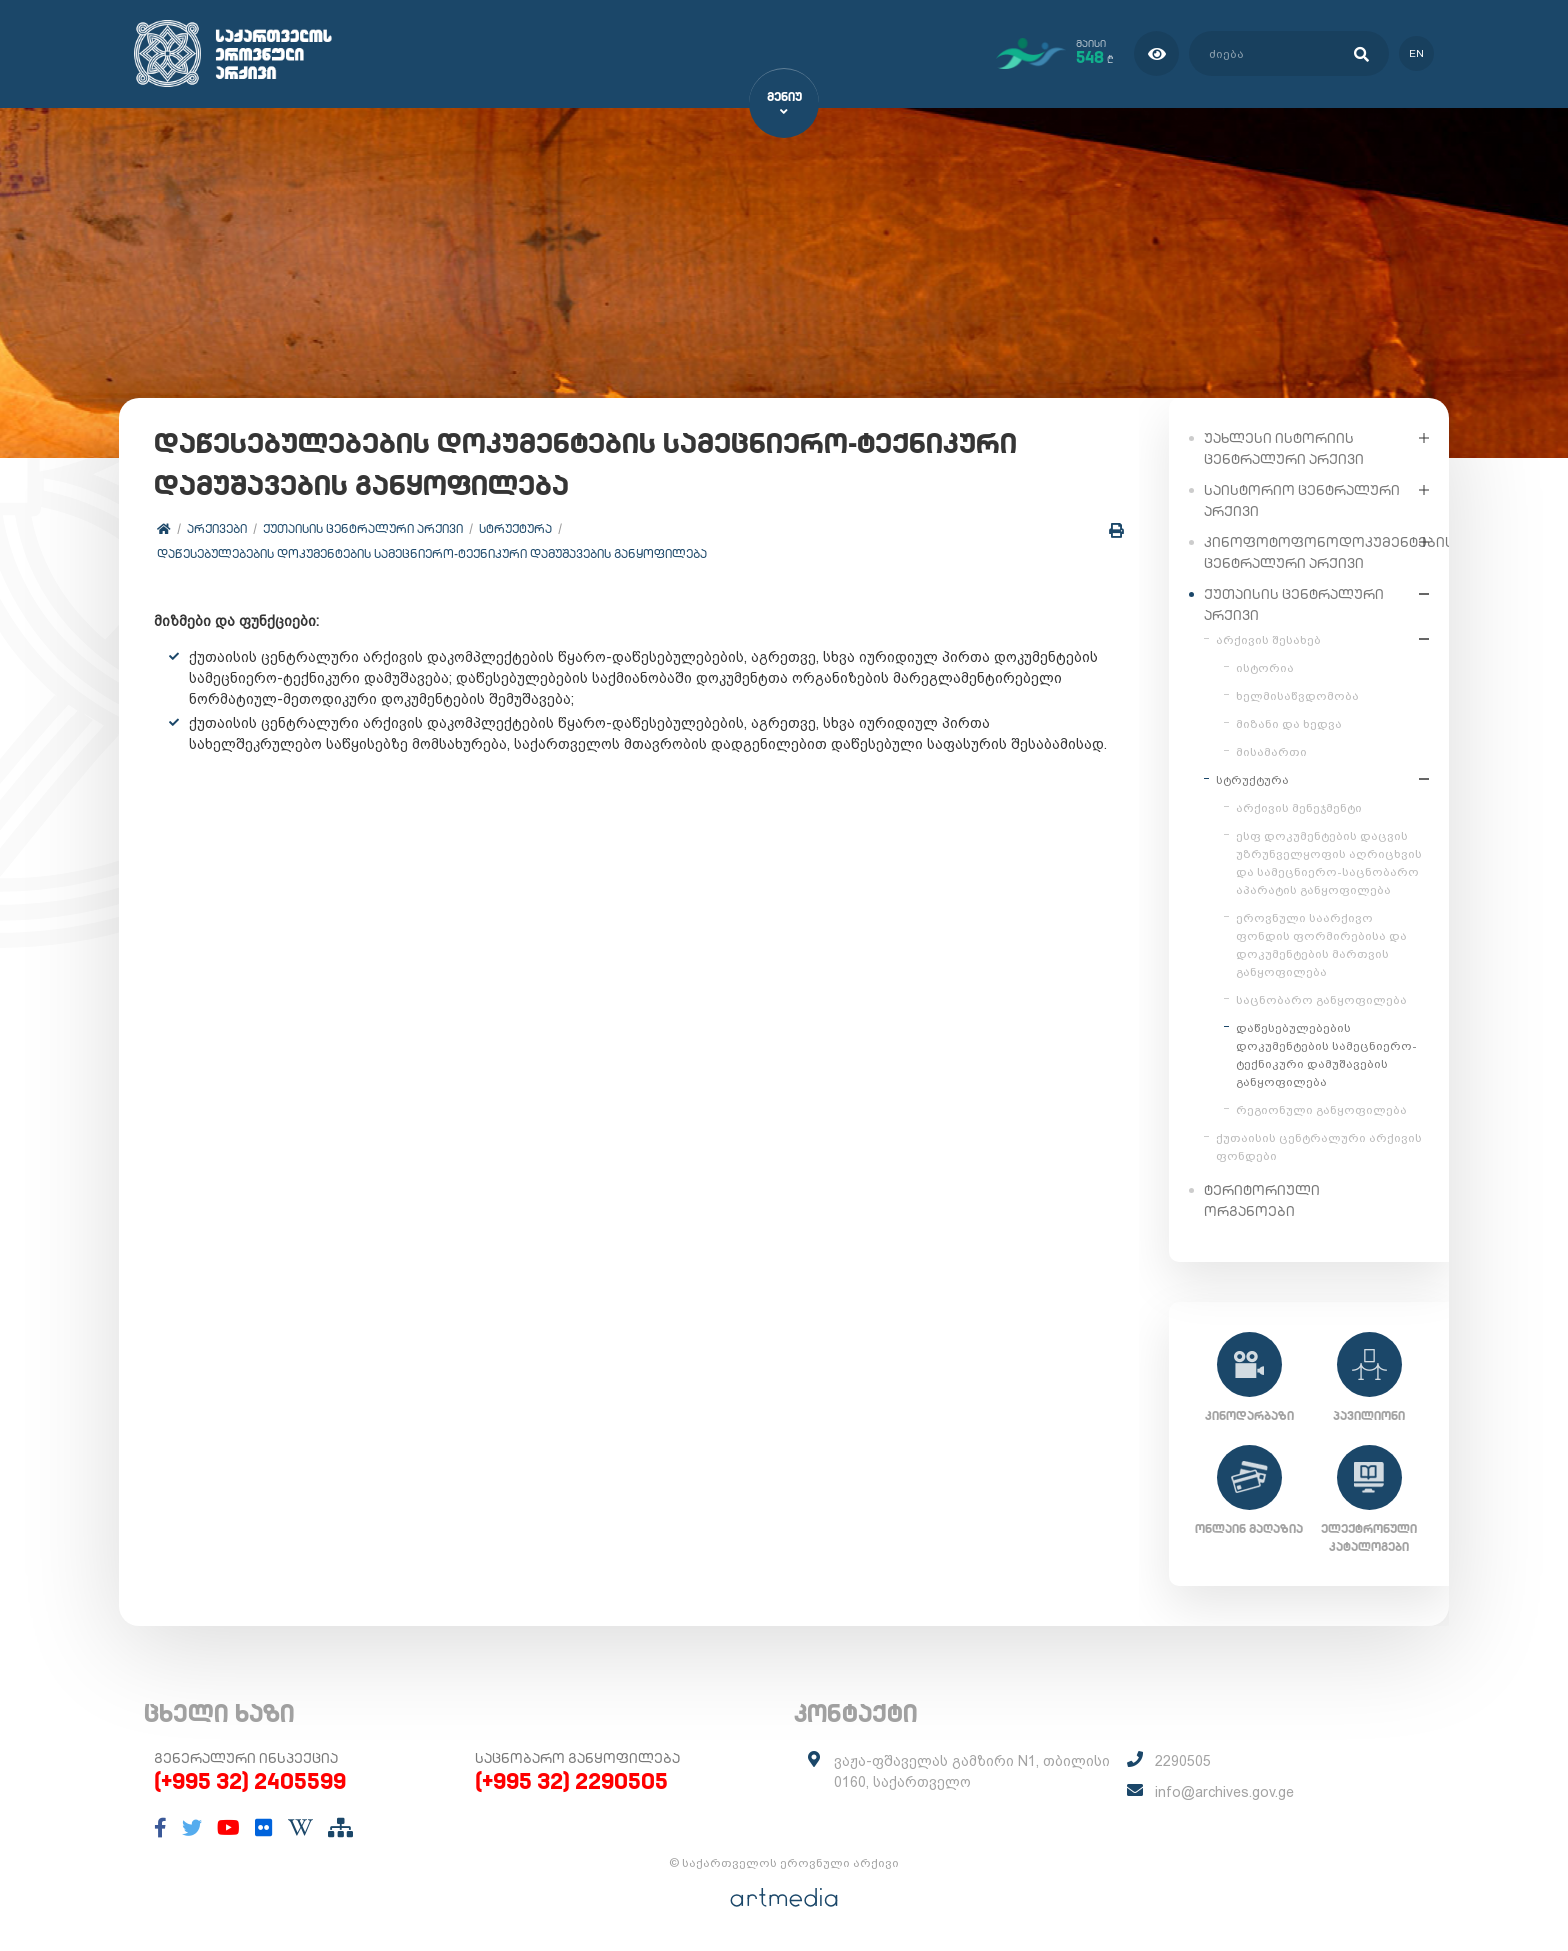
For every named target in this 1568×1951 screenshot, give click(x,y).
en (1416, 53)
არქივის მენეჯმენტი (1299, 807)
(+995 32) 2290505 (571, 1781)
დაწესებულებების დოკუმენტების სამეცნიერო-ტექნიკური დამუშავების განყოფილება (432, 554)
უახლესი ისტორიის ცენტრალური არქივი (1284, 447)
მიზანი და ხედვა (1289, 723)
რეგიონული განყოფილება (1321, 1109)
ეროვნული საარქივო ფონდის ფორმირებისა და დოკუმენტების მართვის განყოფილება (1321, 944)
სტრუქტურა (515, 529)
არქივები (217, 529)
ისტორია (1265, 667)
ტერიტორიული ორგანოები (1262, 1199)
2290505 (1183, 1761)
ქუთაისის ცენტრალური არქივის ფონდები (1319, 1146)
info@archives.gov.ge (1224, 1792)
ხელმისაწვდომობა (1297, 695)
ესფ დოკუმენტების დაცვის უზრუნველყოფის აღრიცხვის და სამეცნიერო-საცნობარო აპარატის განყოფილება (1329, 862)
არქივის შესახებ (1268, 639)
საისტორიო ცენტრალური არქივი (1302, 499)
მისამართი (1271, 751)
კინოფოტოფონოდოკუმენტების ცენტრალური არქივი (1306, 551)
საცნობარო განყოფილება (1321, 999)
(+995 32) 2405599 (250, 1781)
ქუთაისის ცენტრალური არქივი (363, 529)
